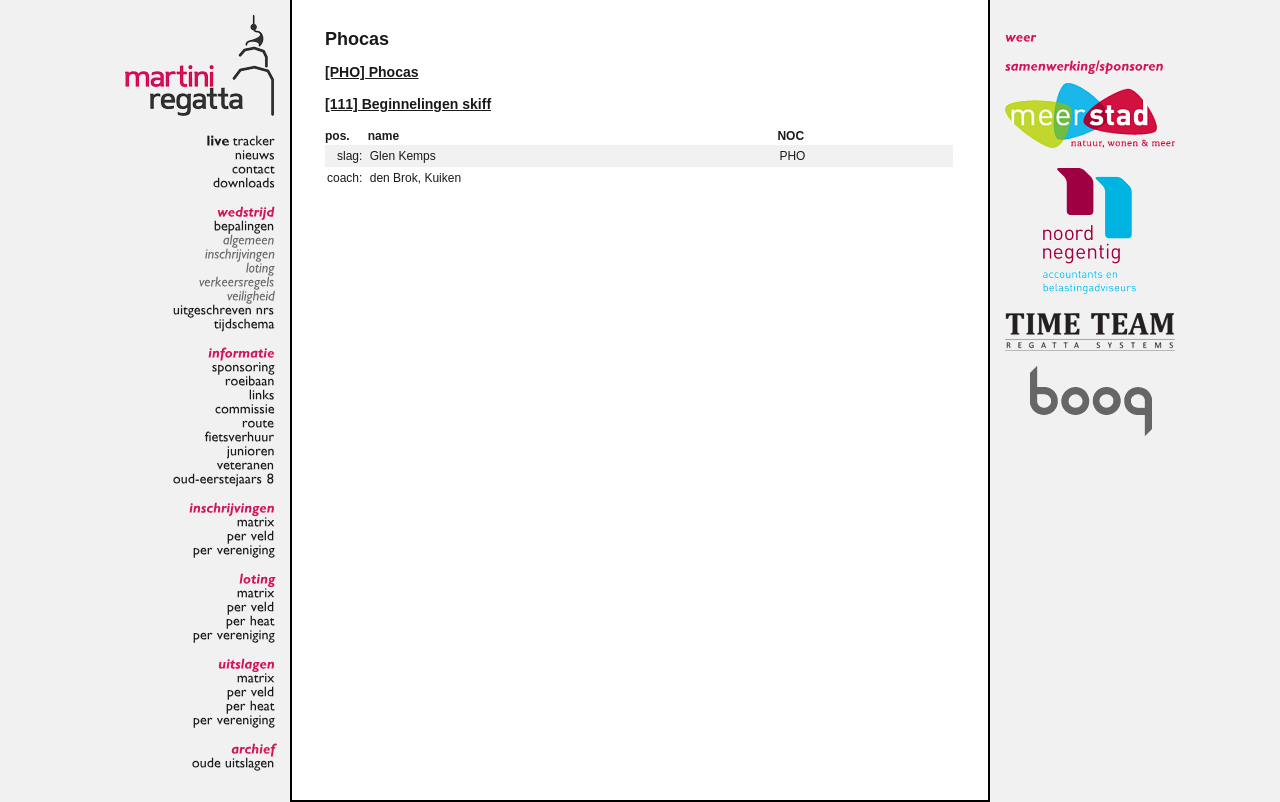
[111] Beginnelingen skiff (408, 104)
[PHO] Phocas (372, 72)
